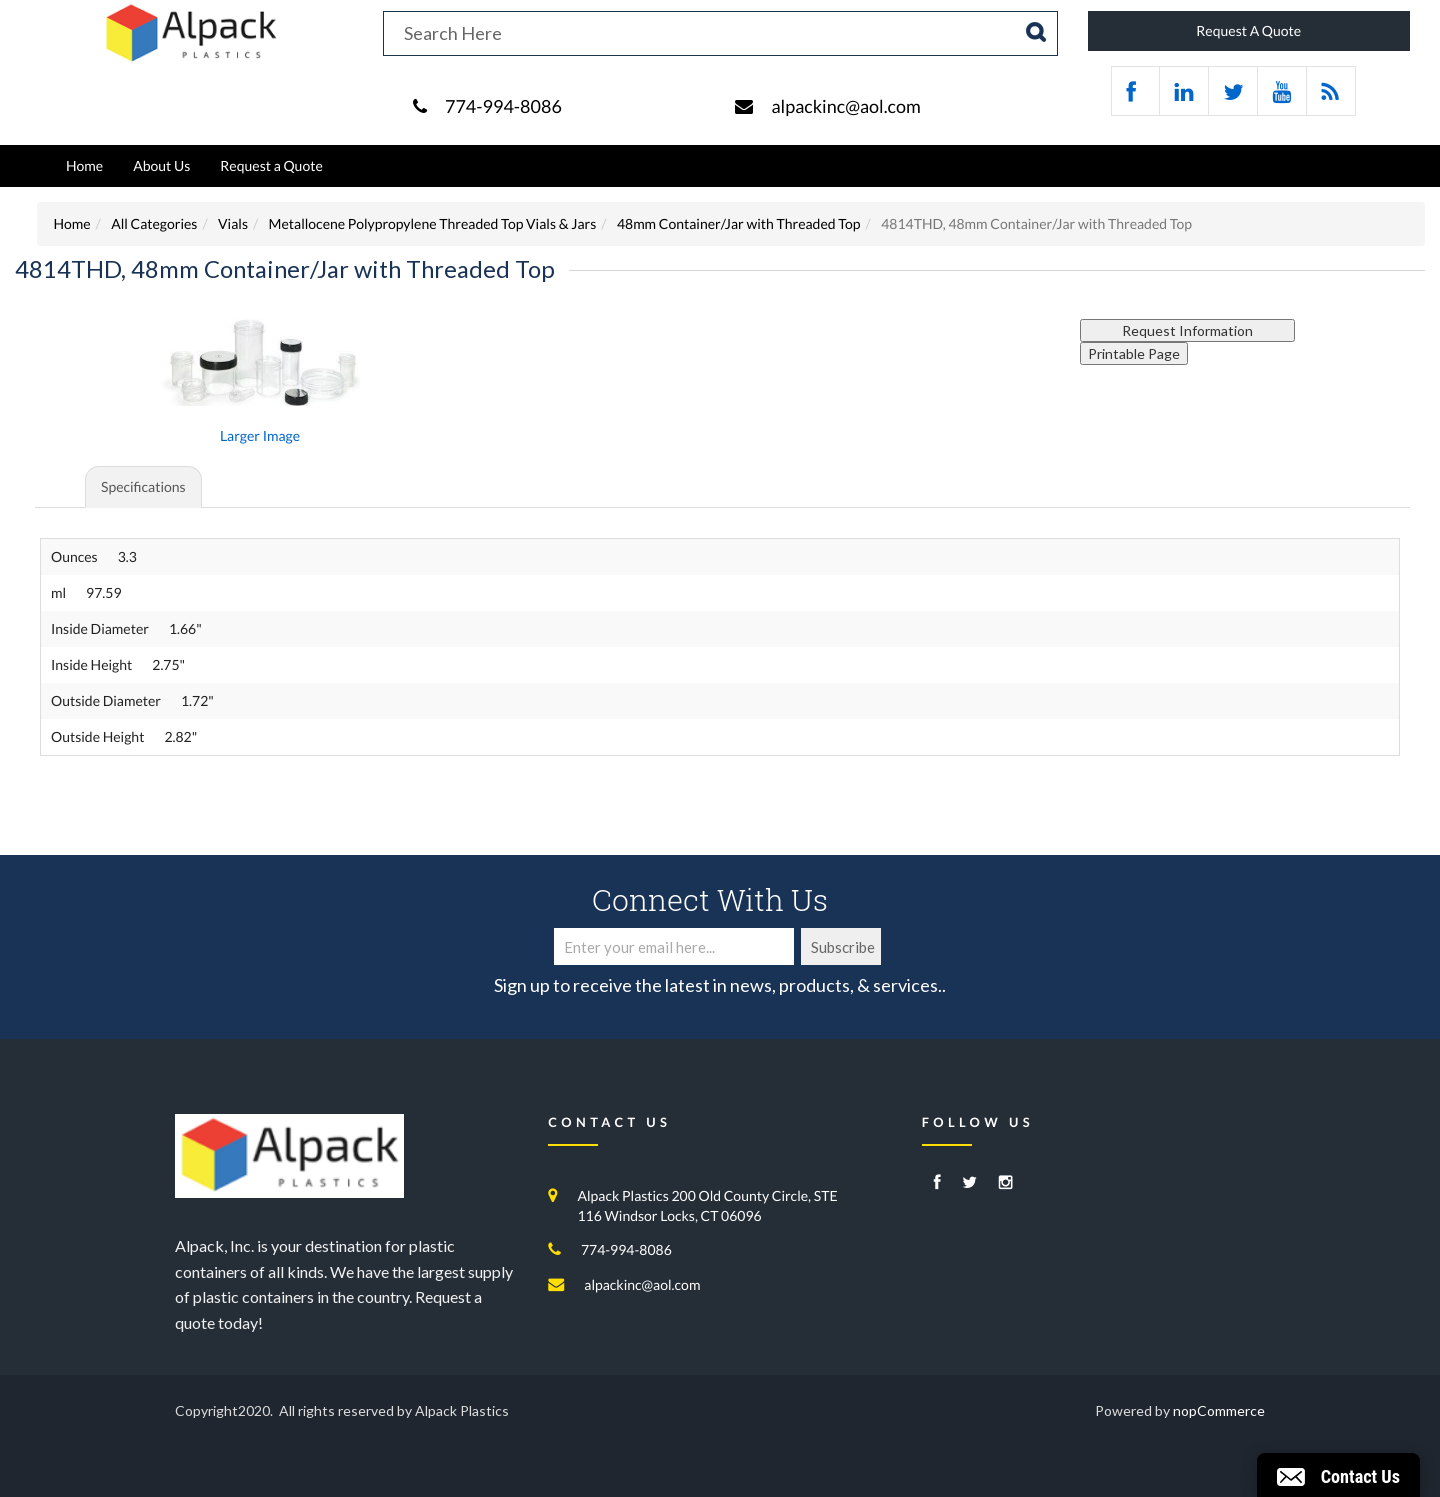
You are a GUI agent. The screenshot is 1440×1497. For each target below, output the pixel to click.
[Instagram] (1006, 1183)
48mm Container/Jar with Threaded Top (739, 223)
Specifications (143, 486)
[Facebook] (937, 1183)
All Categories (154, 223)
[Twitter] (969, 1183)
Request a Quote (271, 165)
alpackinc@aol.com (845, 106)
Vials (233, 223)
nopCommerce (1219, 1410)
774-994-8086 (503, 106)
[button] (1338, 1475)
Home (84, 165)
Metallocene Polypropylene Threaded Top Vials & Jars (433, 223)
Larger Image (260, 435)
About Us (161, 165)
